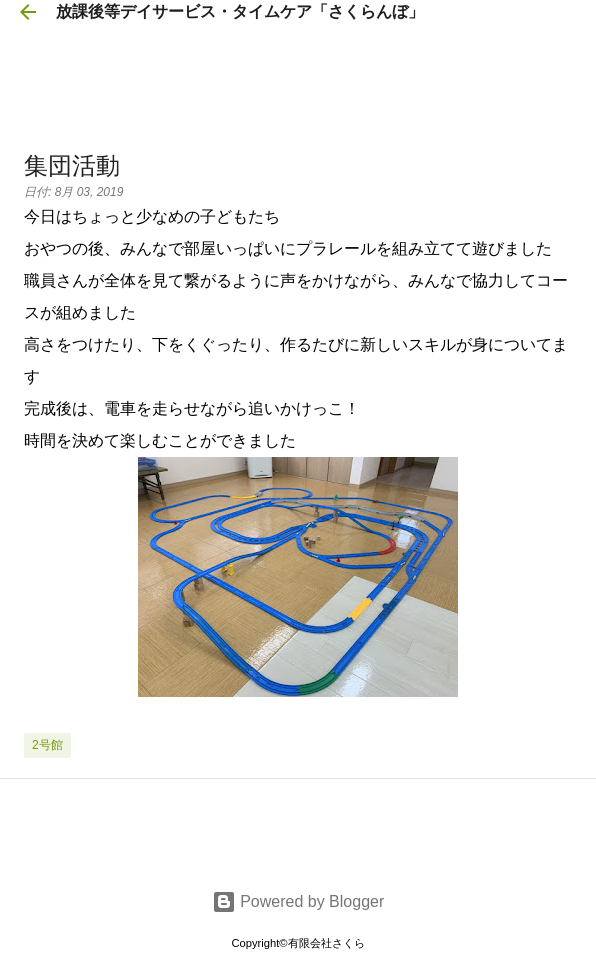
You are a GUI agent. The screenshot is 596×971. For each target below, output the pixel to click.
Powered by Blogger (298, 901)
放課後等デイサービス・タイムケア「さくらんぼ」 (240, 11)
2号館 (47, 745)
